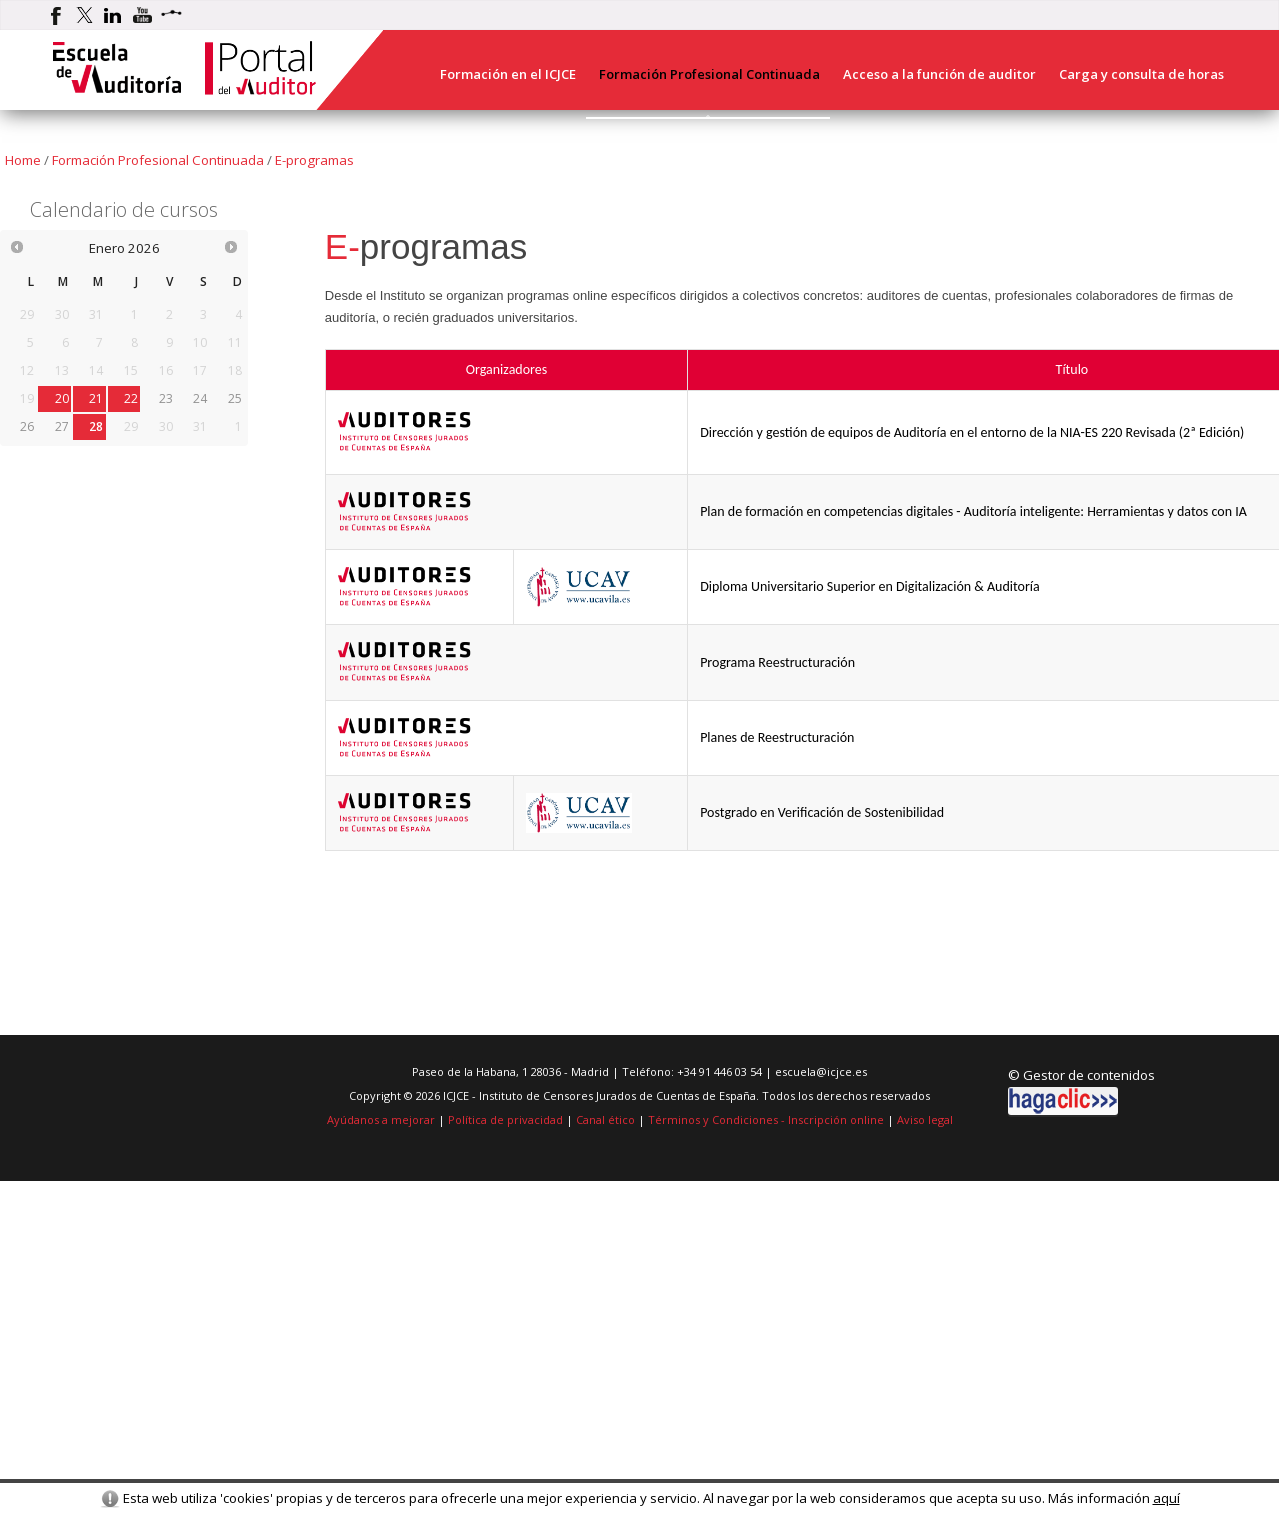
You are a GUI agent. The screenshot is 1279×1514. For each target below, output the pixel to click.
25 (235, 398)
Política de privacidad (505, 1119)
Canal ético (605, 1119)
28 (96, 426)
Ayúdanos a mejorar (381, 1119)
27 (62, 426)
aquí (1166, 1498)
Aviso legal (925, 1119)
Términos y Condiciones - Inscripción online (766, 1119)
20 (62, 398)
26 (27, 426)
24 (200, 398)
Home (23, 160)
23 (166, 398)
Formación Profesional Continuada (158, 160)
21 (96, 398)
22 (131, 398)
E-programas (314, 160)
